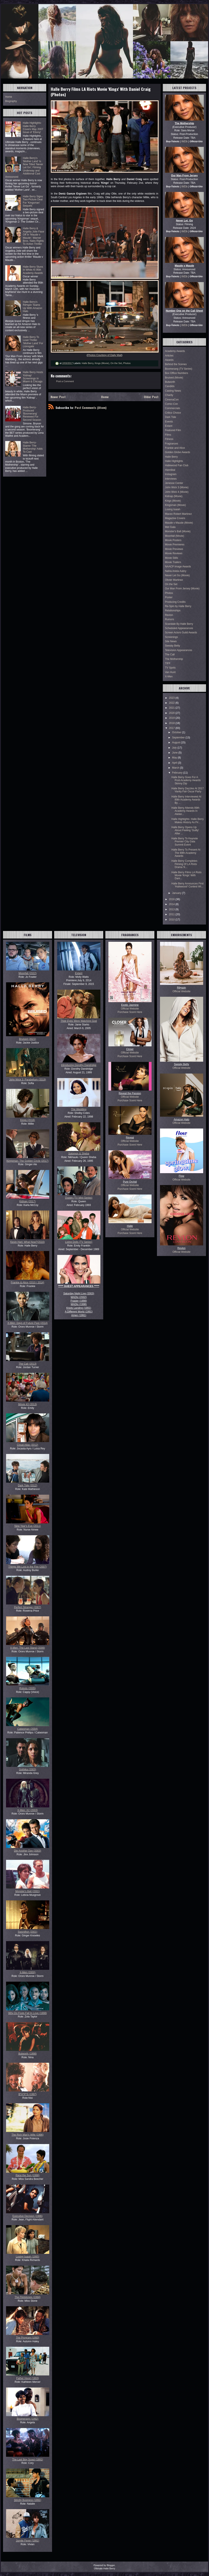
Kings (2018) (27, 1120)
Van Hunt (170, 672)
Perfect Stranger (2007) (27, 1607)
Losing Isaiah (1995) (27, 2256)
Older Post (151, 396)
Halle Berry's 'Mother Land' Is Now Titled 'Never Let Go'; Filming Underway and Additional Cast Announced (24, 167)
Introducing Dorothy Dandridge (78, 1065)
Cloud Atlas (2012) (27, 1444)
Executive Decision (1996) (28, 2216)
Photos (127, 363)
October (177, 732)
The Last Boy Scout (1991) (27, 2459)
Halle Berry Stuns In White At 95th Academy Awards (33, 270)
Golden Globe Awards (177, 452)
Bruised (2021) (27, 1039)
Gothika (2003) (27, 1769)
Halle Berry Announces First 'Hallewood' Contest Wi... (187, 885)
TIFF (167, 663)
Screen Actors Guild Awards (181, 632)
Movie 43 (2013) (27, 1404)
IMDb (184, 141)
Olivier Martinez (174, 579)
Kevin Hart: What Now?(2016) (27, 1241)
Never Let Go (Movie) (177, 575)
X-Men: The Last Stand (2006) (27, 1647)
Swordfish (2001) (27, 1931)
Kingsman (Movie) (175, 505)
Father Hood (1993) (27, 2378)
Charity (169, 395)
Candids (169, 386)
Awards (169, 359)
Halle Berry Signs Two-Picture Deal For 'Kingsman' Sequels (33, 201)
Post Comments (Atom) (90, 407)
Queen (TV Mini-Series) (78, 1197)
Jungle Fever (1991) (27, 2540)
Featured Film (173, 430)
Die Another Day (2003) (27, 1850)
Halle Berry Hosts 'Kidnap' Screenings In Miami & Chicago (33, 377)
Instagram (170, 474)
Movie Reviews (173, 553)
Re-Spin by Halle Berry (178, 606)
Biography (11, 101)
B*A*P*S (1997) (27, 2094)
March (176, 767)
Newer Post (58, 396)
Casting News (173, 390)
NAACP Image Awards (178, 566)
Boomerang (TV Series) (178, 368)
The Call (170, 654)
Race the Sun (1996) (28, 2175)
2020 (172, 712)
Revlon (169, 615)
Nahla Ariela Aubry (175, 571)
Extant (168, 425)
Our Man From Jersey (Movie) (182, 588)
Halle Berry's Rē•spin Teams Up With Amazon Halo (32, 306)
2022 (172, 702)
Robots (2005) (27, 1688)
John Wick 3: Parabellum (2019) (27, 1079)
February (177, 772)
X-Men (169, 676)
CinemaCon (172, 399)
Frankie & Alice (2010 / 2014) (27, 1282)
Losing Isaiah (172, 509)
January (177, 893)
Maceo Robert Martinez (178, 513)
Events (169, 421)
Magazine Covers (175, 518)
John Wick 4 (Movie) (176, 491)
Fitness (169, 439)
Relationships (172, 610)
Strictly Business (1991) (27, 2500)
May (175, 757)
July (174, 747)
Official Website (181, 991)
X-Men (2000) (27, 1972)
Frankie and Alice (175, 447)
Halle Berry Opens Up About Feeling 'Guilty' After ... (185, 830)
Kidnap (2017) (27, 1201)
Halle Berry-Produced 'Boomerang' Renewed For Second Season (32, 413)
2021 (172, 707)
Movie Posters (173, 540)
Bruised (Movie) (174, 377)
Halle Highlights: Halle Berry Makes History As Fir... (187, 821)
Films (168, 434)
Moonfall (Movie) (174, 535)
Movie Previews (174, 549)
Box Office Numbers (176, 373)
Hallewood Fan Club (176, 465)
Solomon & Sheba (78, 1153)
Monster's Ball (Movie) (177, 531)
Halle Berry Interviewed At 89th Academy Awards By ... (186, 799)
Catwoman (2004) (27, 1728)
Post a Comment (65, 381)
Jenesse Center (174, 483)
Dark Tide (170, 417)
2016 (172, 899)
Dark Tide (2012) (27, 1485)
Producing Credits (175, 601)
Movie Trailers (173, 562)
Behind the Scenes (176, 364)
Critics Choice (173, 412)
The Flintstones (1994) (27, 2297)
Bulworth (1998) (27, 2053)
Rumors (169, 619)
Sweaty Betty (172, 645)
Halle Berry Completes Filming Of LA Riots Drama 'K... (184, 864)
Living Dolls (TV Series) (78, 1241)
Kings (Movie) (102, 363)
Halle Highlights (174, 461)
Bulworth (170, 381)
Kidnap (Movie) (173, 496)
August (176, 742)
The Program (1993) (27, 2337)
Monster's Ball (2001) (27, 1891)
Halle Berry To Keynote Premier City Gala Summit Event (184, 841)
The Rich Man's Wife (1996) (27, 2134)
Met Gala (170, 527)
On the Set (116, 363)
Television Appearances (178, 650)
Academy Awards (175, 351)
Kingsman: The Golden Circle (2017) (27, 1160)
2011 (172, 914)
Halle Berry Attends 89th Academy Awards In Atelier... (185, 811)
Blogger (111, 2565)
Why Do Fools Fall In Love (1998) (27, 2013)
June (175, 752)
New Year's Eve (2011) (27, 1525)
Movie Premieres (174, 544)
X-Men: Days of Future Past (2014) (27, 1323)
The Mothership (174, 659)
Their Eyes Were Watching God (78, 1020)
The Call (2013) (27, 1363)
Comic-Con (171, 403)
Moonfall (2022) (27, 973)
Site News (171, 641)
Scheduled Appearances (179, 628)
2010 (172, 919)
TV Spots (170, 667)
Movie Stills (171, 557)
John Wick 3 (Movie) (176, 487)
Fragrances (171, 443)
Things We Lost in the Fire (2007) (27, 1566)
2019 (172, 717)
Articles (169, 355)
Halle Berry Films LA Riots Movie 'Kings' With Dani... (186, 875)
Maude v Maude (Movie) (179, 522)
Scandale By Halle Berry (179, 623)
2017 (172, 728)
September (178, 737)
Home (8, 96)
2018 (172, 723)
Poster (169, 597)
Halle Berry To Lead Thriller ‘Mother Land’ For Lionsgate (33, 342)
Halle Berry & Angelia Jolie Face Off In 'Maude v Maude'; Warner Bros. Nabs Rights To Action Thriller (33, 236)
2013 (172, 909)
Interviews (171, 478)
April (175, 762)
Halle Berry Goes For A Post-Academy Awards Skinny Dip (186, 780)
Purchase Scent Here (129, 1012)
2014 (172, 904)
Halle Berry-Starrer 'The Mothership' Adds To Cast (33, 447)
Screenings (171, 637)
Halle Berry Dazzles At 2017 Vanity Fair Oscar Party (187, 790)
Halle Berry (87, 363)
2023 (172, 697)
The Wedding (78, 1109)
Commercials (172, 408)
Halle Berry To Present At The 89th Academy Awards (185, 852)
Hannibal (170, 469)
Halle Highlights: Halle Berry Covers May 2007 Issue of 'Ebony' (33, 127)
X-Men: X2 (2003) (27, 1810)
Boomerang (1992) (27, 2418)
